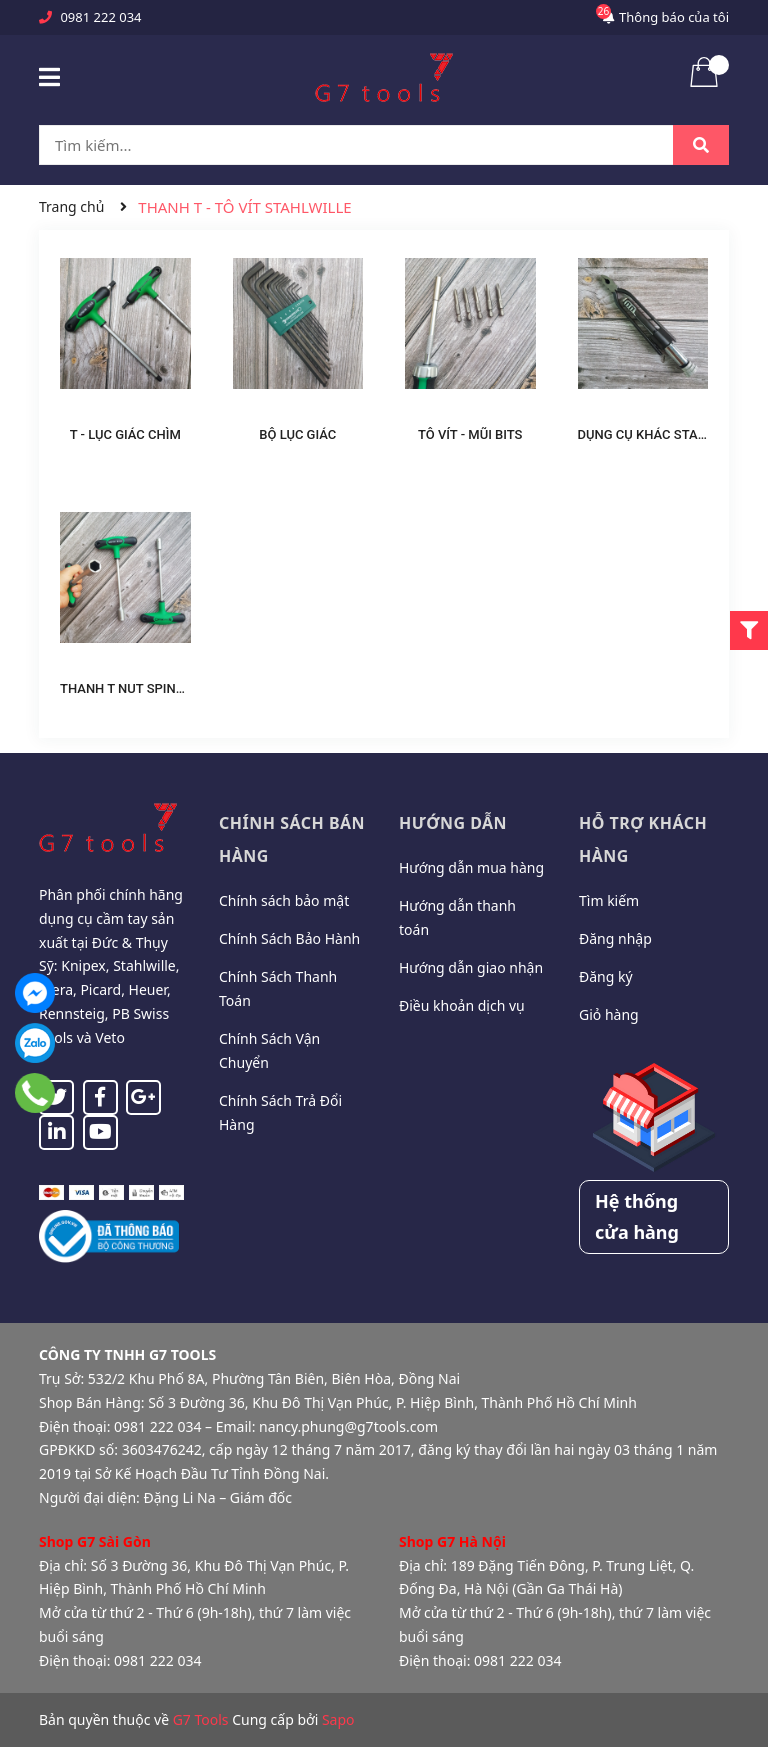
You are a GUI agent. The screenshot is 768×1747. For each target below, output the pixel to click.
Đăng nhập (615, 938)
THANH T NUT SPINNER (130, 688)
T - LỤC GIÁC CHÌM (125, 434)
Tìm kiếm (609, 900)
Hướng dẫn (453, 823)
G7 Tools (201, 1719)
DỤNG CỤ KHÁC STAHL (646, 434)
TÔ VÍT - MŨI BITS (470, 434)
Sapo (338, 1719)
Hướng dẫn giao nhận (471, 967)
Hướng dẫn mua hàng (471, 867)
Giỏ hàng (609, 1014)
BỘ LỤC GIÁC (297, 434)
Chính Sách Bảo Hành (289, 938)
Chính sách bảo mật (284, 900)
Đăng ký (606, 976)
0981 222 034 (100, 17)
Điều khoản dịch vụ (462, 1005)
